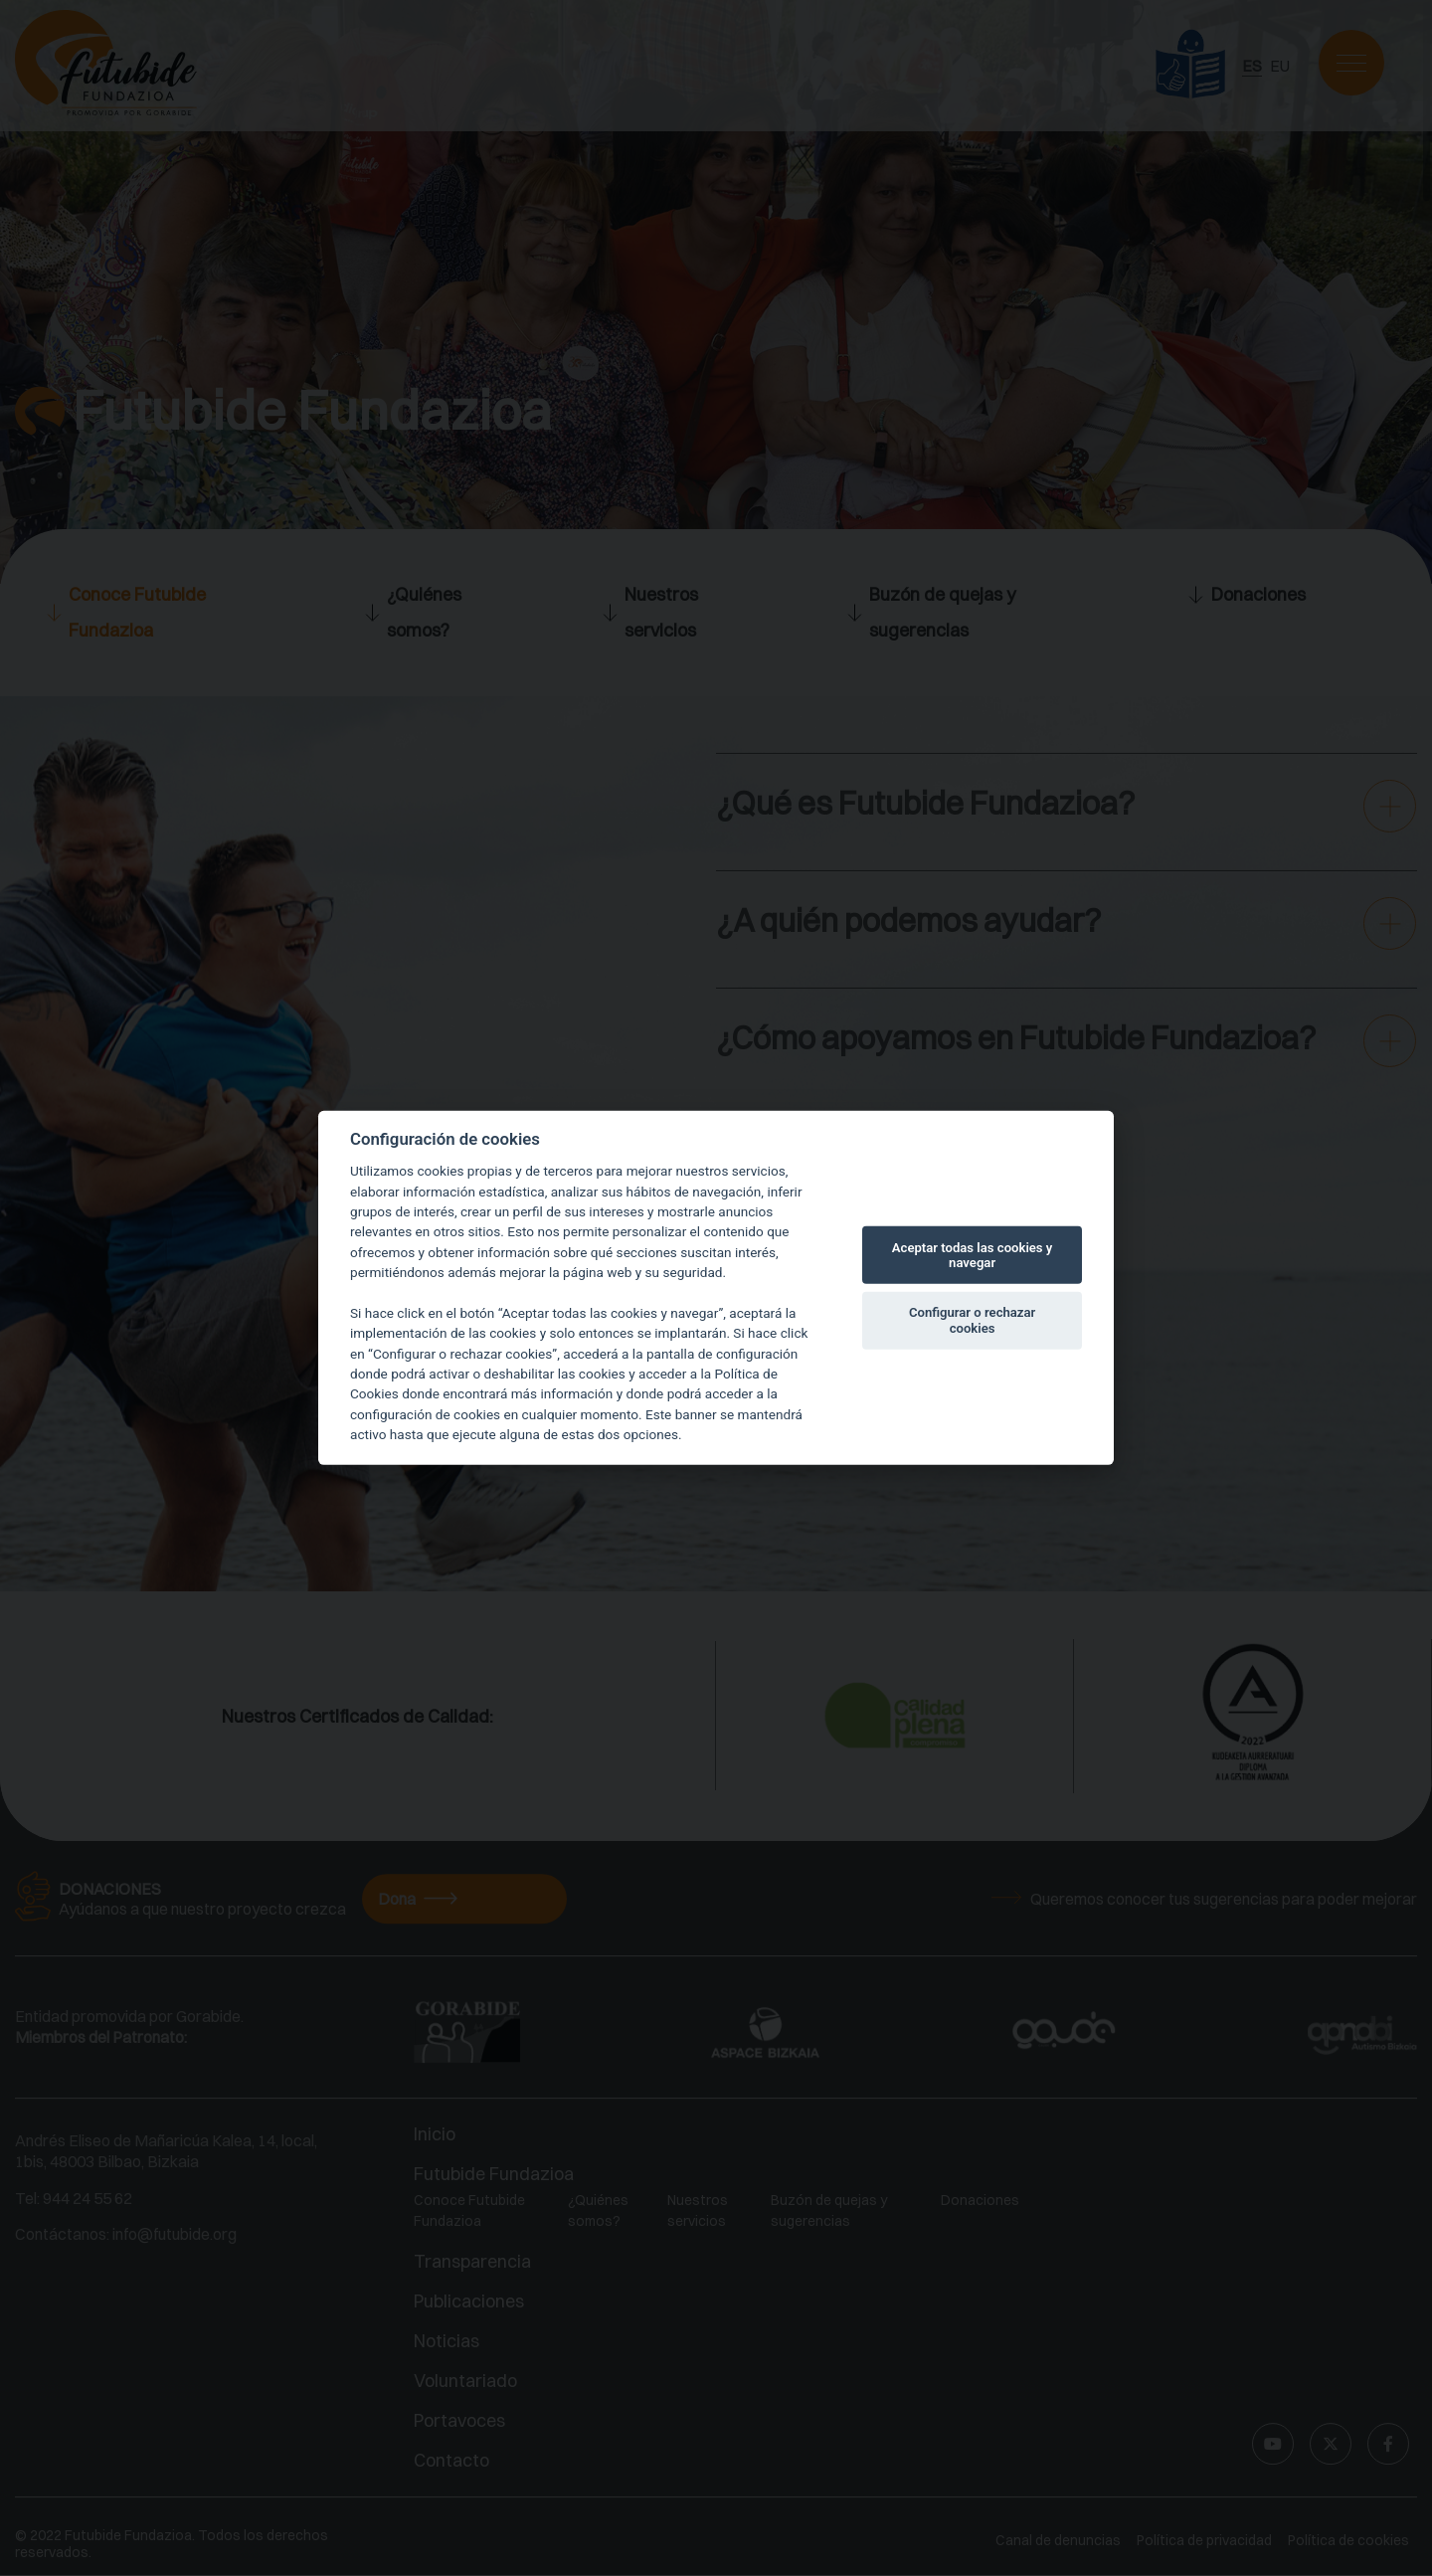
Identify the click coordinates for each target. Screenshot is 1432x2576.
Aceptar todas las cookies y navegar (972, 1254)
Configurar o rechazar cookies (972, 1320)
